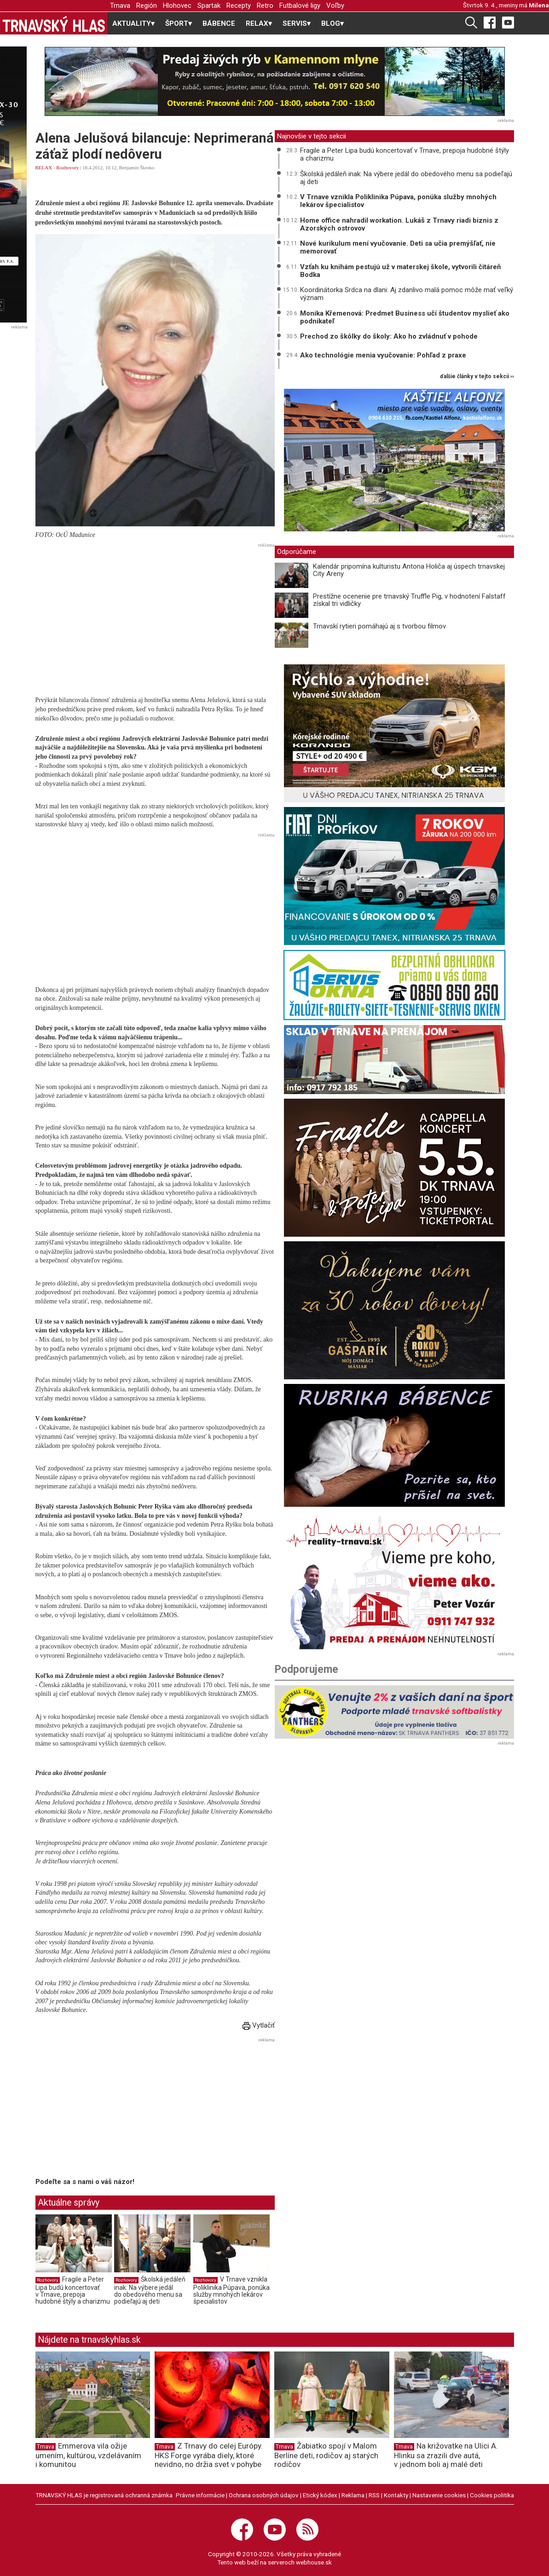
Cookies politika (492, 2495)
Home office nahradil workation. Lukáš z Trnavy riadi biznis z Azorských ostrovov (399, 224)
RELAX (43, 167)
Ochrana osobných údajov (264, 2495)
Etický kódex (320, 2495)
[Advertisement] (155, 615)
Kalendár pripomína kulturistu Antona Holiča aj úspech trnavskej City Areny (409, 570)
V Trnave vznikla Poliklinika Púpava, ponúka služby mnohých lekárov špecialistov (231, 2290)
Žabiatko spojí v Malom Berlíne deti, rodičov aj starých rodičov (326, 2455)
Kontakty (396, 2495)
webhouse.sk (314, 2562)
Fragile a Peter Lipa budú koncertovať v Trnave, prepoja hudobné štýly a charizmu (72, 2290)
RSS (374, 2495)
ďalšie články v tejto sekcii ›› (477, 377)
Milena (539, 5)
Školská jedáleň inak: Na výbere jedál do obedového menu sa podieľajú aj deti (149, 2290)
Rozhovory (67, 167)
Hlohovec (177, 5)
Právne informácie (200, 2495)
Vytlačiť (259, 2025)
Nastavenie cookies (439, 2495)
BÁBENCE (218, 23)
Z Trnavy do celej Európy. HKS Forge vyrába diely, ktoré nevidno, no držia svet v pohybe (209, 2455)
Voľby (335, 5)
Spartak (208, 5)
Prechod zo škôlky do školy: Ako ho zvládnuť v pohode (389, 336)
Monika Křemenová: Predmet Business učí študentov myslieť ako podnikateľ (404, 317)
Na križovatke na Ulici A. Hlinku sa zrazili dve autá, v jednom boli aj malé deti (446, 2455)
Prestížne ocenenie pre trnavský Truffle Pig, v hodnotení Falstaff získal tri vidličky (409, 600)
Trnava (120, 5)
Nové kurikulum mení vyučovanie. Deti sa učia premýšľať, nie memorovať (398, 247)
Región (146, 5)
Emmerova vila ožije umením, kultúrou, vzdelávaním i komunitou (88, 2455)
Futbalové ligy (299, 5)
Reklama (352, 2495)
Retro (265, 5)
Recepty (238, 5)
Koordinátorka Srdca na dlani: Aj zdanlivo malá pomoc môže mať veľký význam (406, 294)
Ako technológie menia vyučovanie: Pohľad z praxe (383, 355)
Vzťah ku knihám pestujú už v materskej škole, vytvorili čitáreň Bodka (400, 271)
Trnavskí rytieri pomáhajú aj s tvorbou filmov (379, 626)
